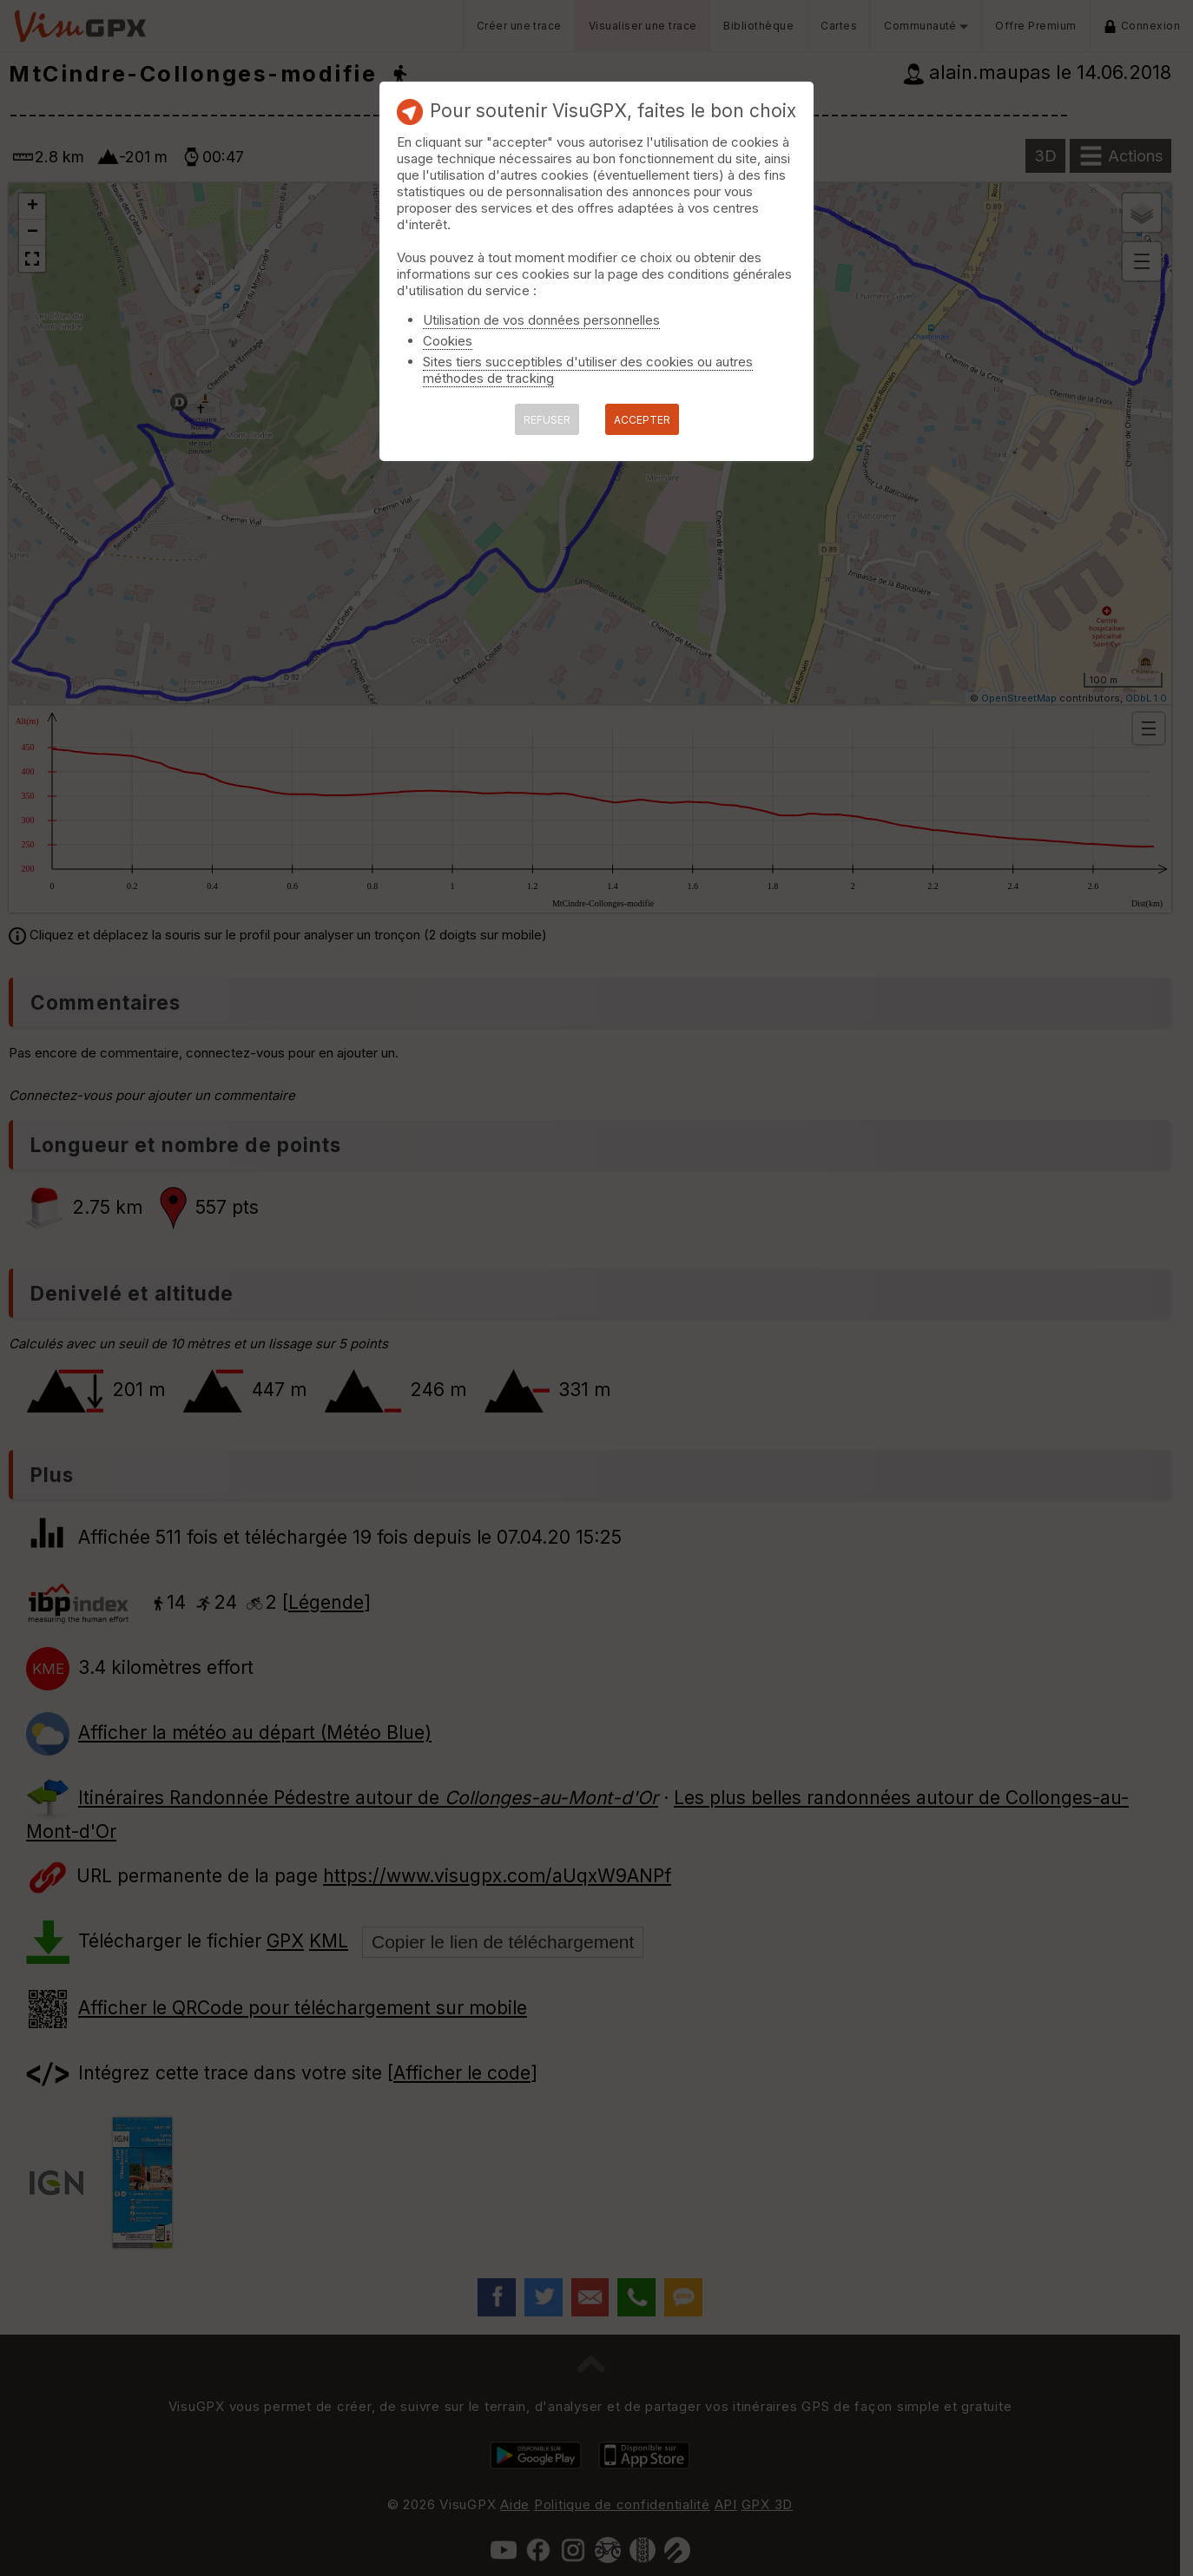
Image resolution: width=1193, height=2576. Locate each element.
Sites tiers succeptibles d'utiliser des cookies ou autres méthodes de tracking (588, 369)
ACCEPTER (642, 419)
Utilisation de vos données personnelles (541, 320)
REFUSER (547, 419)
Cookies (447, 341)
